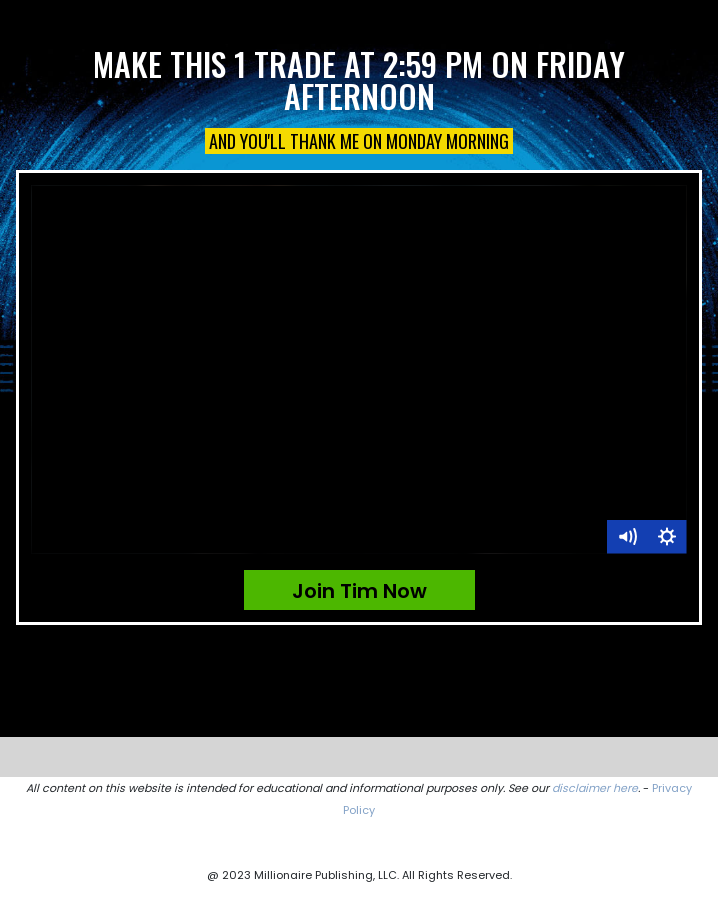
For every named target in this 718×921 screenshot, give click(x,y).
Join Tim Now (359, 591)
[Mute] (627, 537)
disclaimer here (595, 788)
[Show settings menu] (667, 537)
